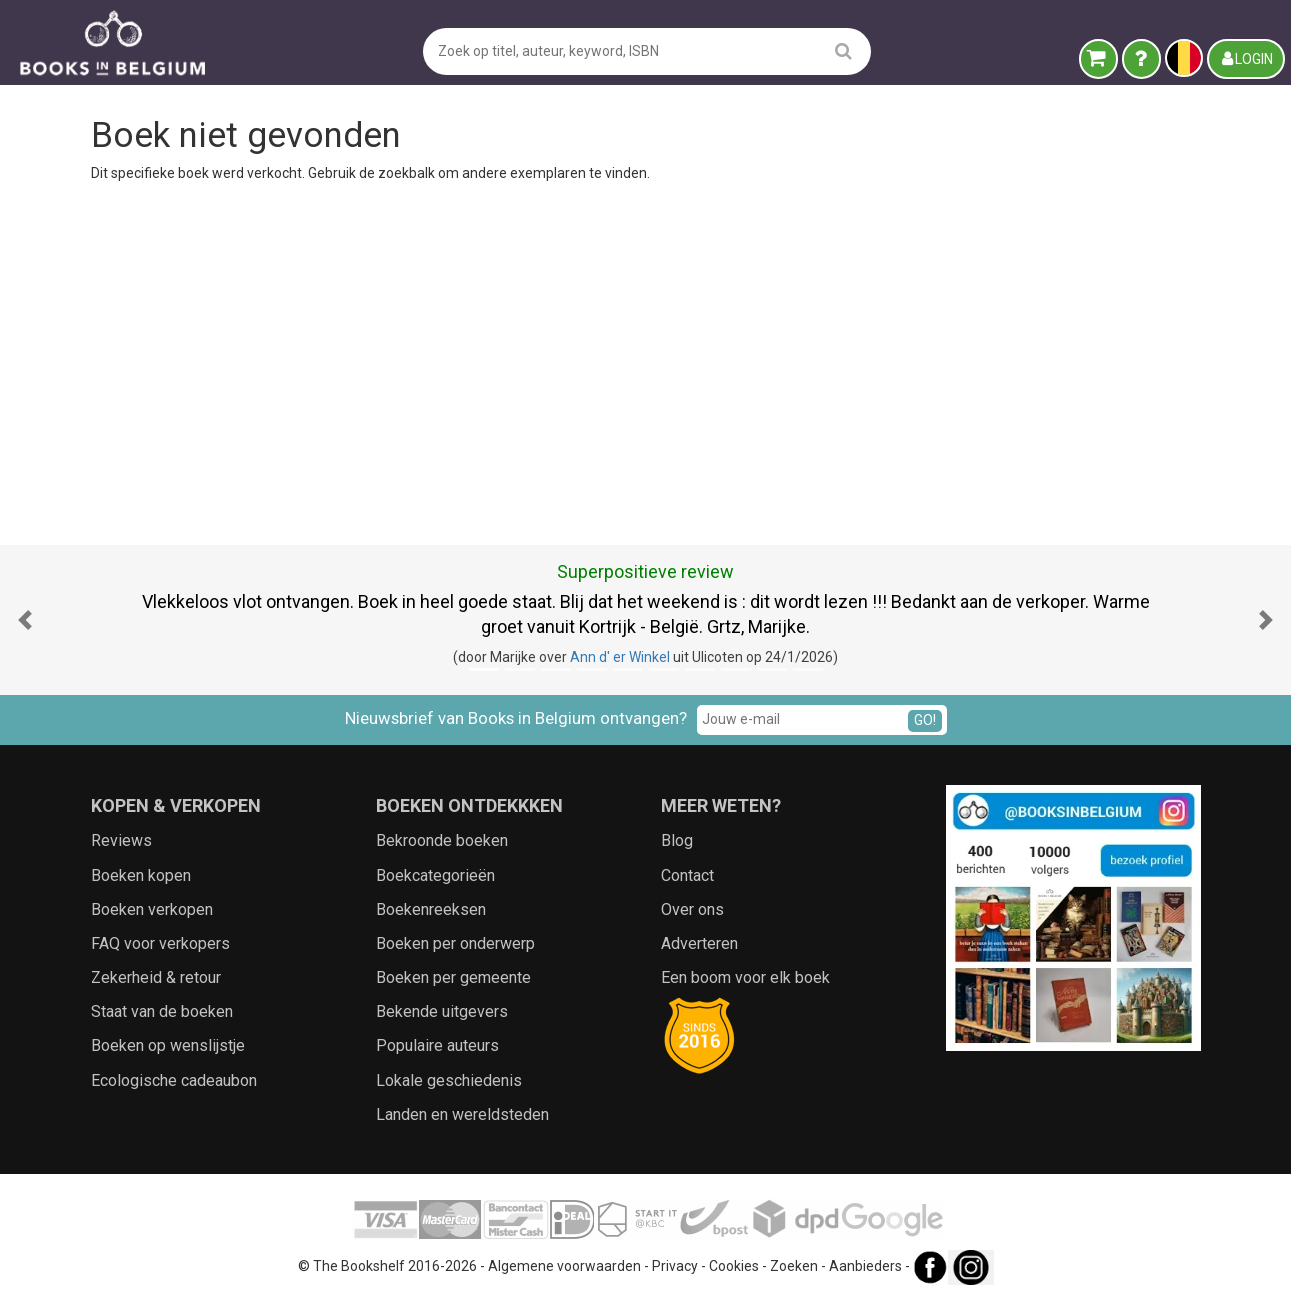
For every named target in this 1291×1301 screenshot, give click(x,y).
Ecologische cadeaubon (174, 1080)
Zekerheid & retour (156, 977)
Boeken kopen (141, 875)
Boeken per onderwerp (455, 943)
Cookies (734, 1266)
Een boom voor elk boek (745, 977)
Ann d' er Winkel (620, 657)
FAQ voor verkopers (160, 943)
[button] (25, 620)
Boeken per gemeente (453, 977)
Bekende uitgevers (442, 1011)
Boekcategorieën (435, 875)
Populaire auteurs (437, 1045)
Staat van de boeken (162, 1011)
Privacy (675, 1266)
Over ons (692, 909)
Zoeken (794, 1266)
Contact (687, 875)
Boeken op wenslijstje (168, 1045)
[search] (843, 50)
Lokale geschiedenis (449, 1080)
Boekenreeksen (431, 909)
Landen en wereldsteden (462, 1114)
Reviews (121, 840)
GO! (925, 720)
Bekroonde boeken (442, 840)
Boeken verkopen (152, 909)
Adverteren (699, 943)
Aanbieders (865, 1266)
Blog (677, 840)
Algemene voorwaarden (564, 1266)
